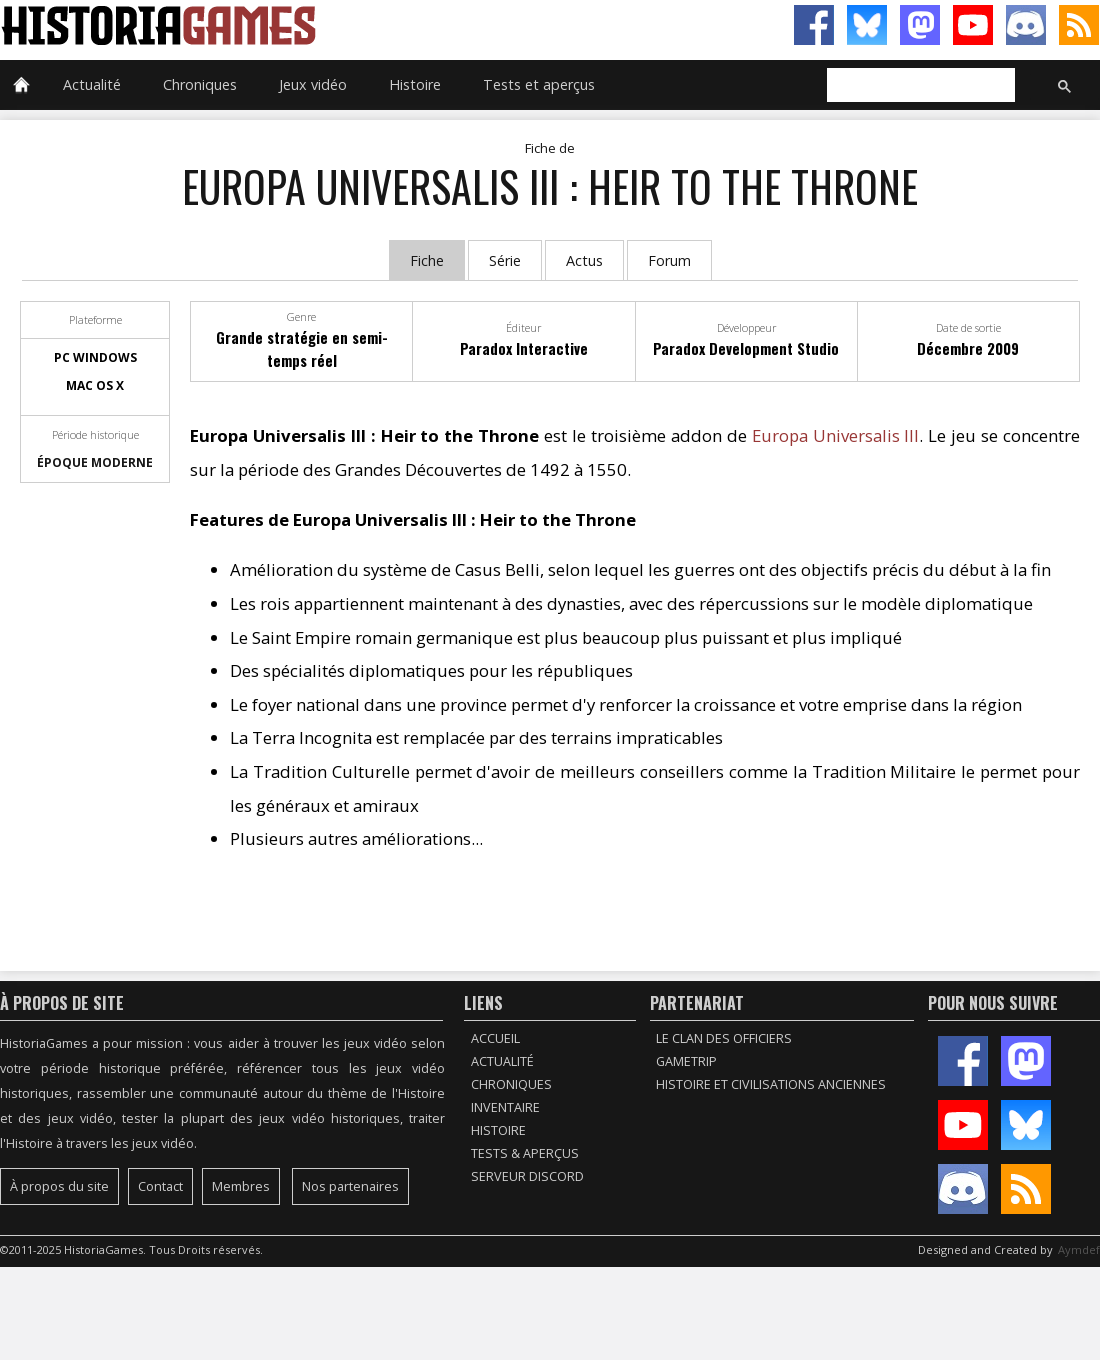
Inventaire (505, 1107)
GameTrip (686, 1061)
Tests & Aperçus (525, 1153)
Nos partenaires (350, 1186)
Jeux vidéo (313, 84)
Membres (241, 1186)
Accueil (495, 1038)
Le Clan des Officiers (724, 1038)
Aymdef (1079, 1249)
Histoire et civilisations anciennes (771, 1084)
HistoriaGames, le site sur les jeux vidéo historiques (275, 25)
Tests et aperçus (539, 84)
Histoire (415, 84)
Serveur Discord (527, 1176)
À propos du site (59, 1186)
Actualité (92, 84)
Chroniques (200, 84)
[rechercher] (919, 86)
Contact (160, 1186)
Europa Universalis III (836, 435)
